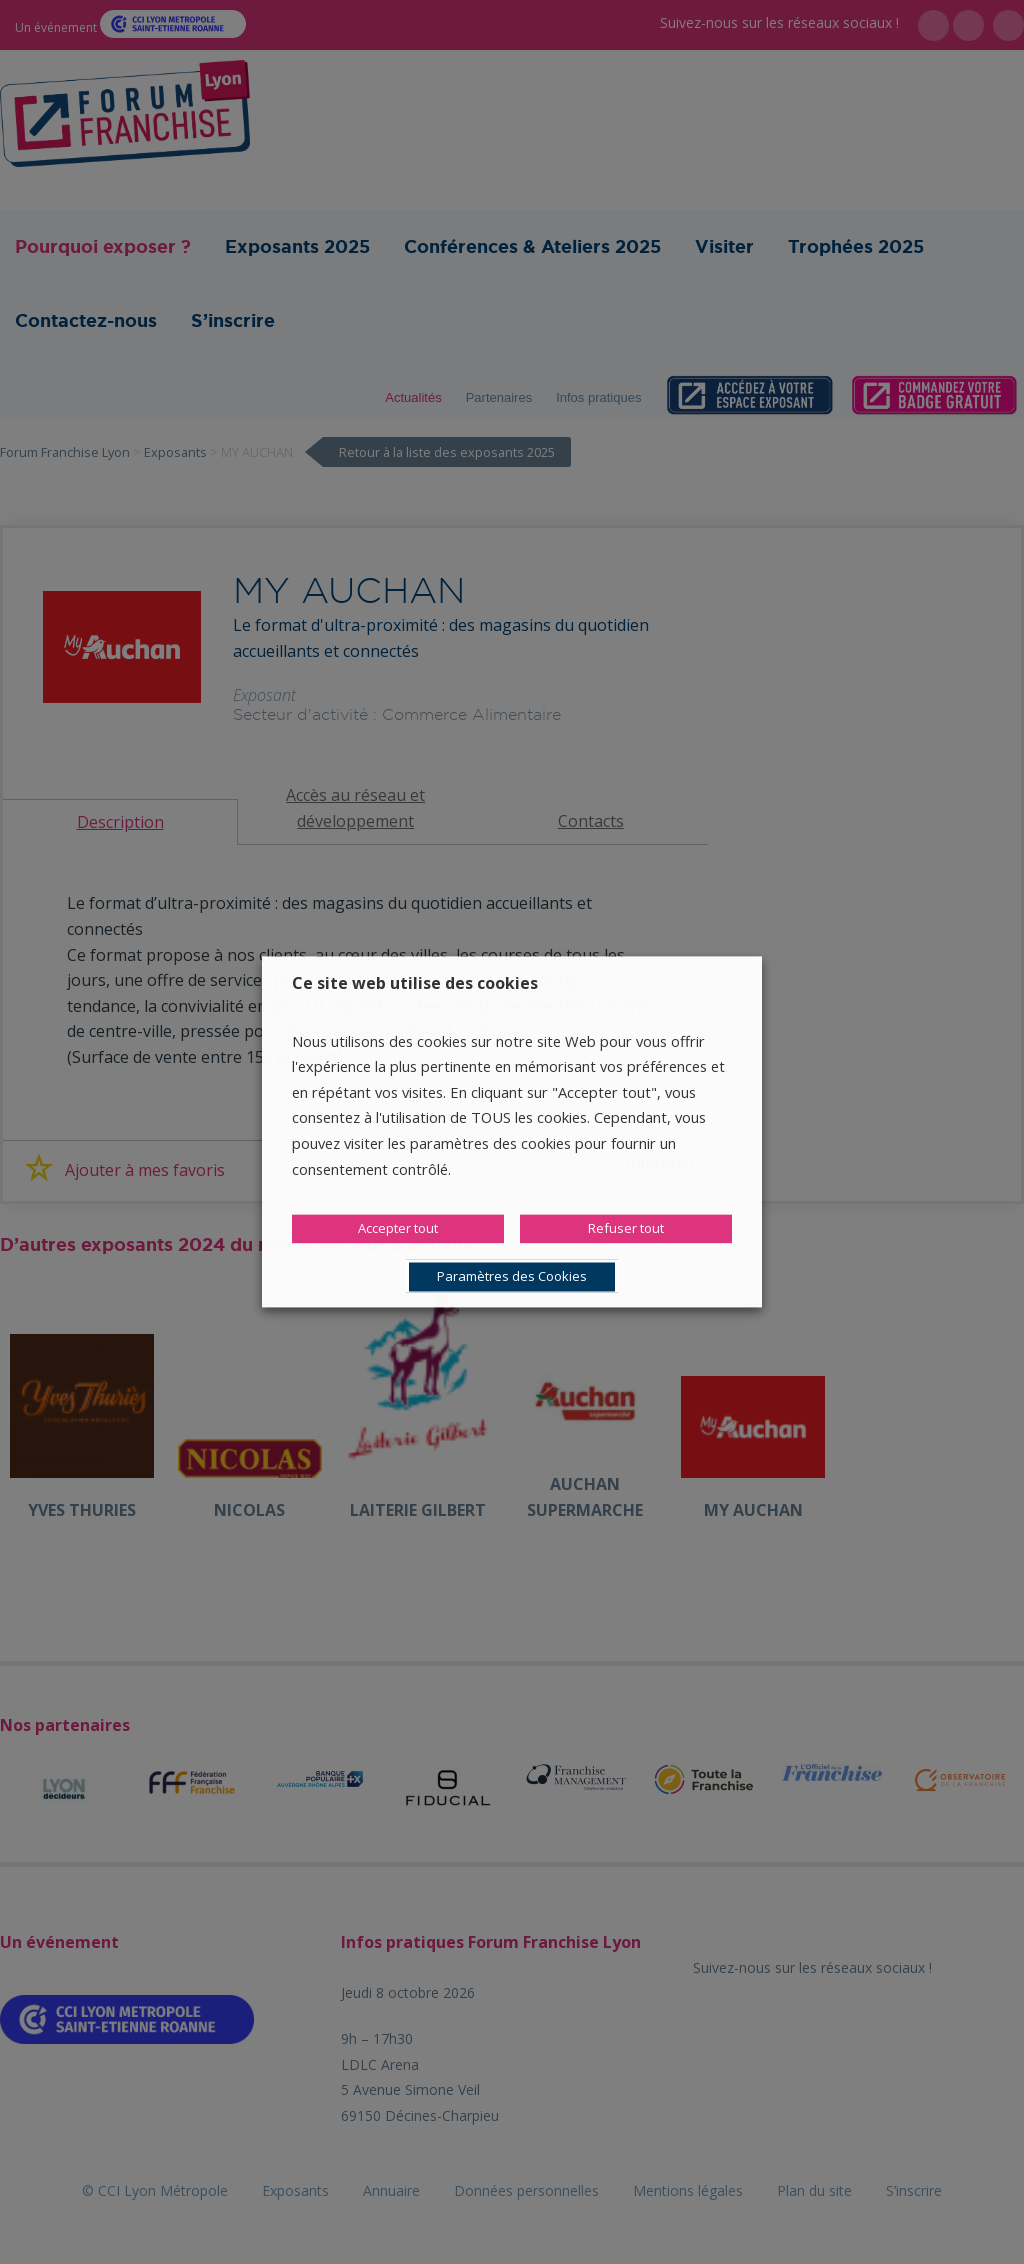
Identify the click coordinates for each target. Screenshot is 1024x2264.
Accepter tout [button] (398, 1229)
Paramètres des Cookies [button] (512, 1277)
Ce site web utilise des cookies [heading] (415, 983)
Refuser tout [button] (626, 1229)
